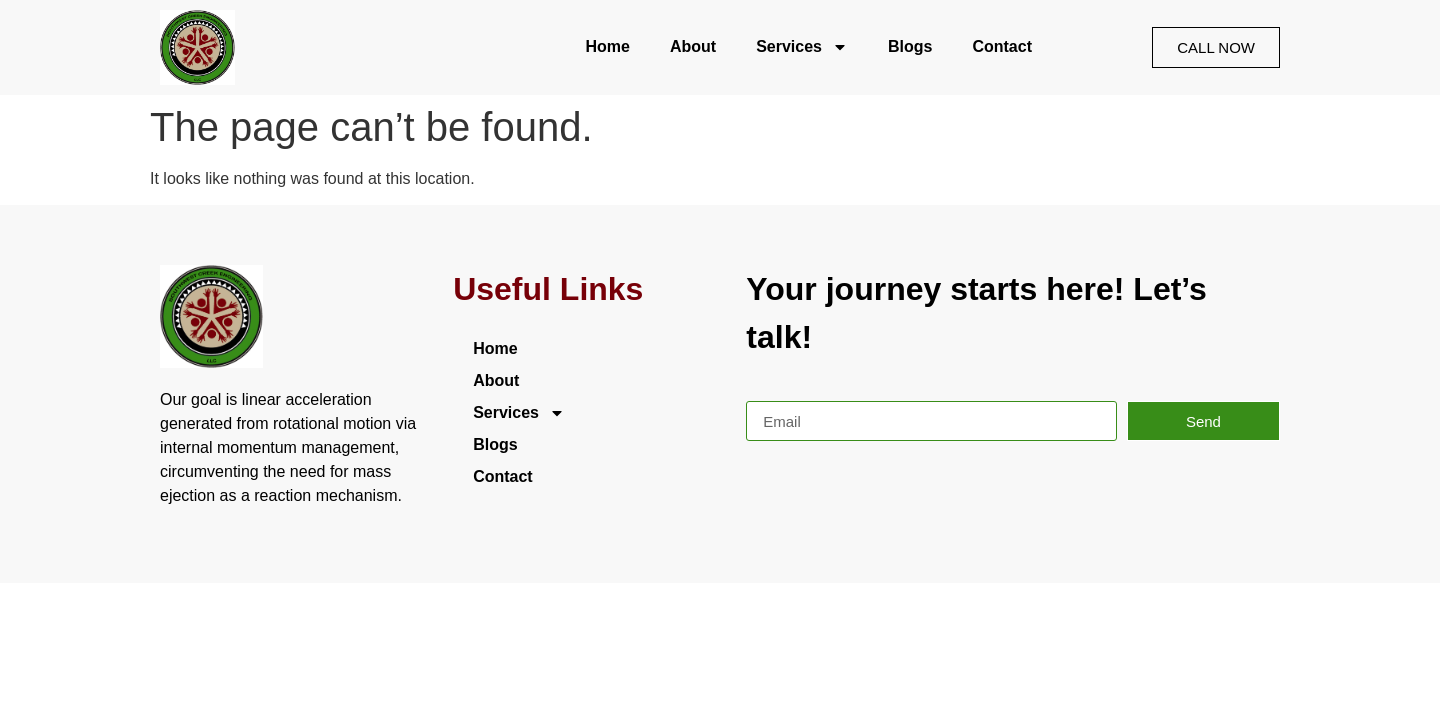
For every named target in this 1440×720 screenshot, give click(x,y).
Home (607, 46)
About (693, 46)
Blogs (910, 46)
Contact (1002, 46)
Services (802, 47)
